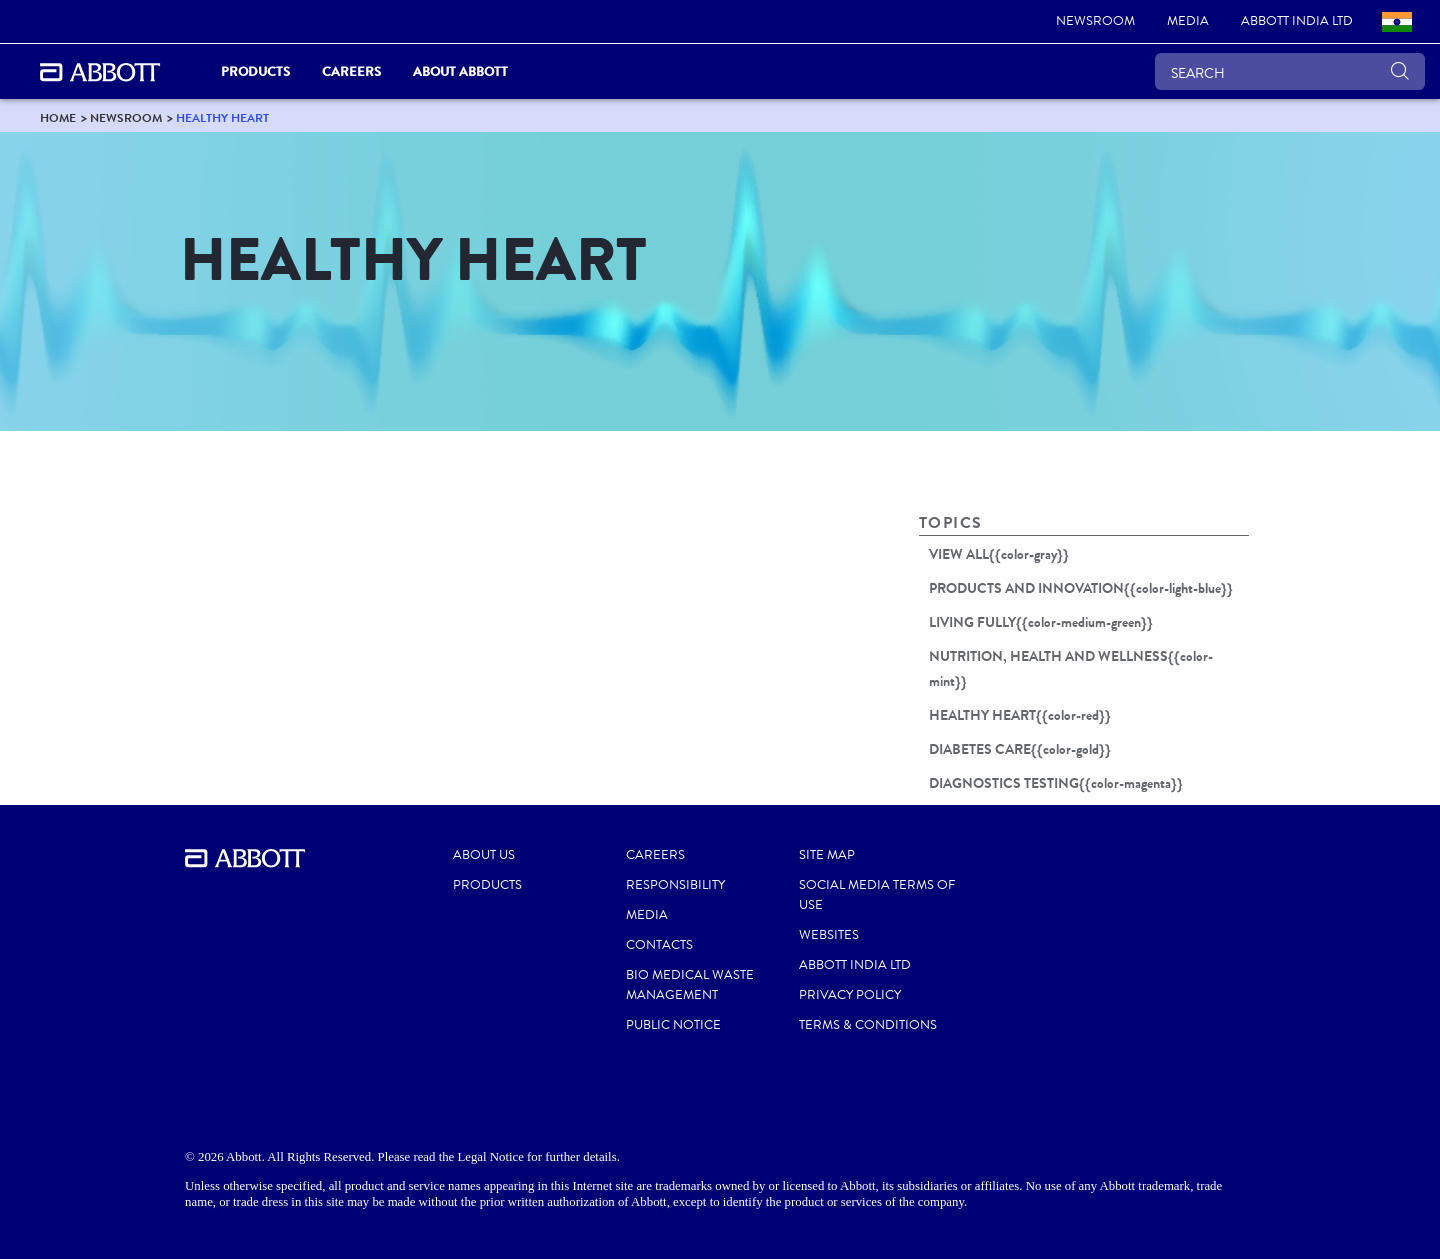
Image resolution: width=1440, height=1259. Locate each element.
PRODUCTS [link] (255, 71)
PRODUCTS (487, 885)
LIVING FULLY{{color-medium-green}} (1041, 622)
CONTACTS (659, 945)
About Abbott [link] (460, 71)
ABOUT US (484, 855)
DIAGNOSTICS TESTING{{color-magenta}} (1056, 783)
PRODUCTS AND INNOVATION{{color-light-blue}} (1081, 588)
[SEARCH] (1290, 71)
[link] (1095, 22)
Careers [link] (351, 71)
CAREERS (655, 855)
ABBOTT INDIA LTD (855, 965)
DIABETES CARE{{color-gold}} (1020, 749)
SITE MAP (827, 855)
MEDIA (647, 915)
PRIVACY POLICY (850, 995)
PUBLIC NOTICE (673, 1025)
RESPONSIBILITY (675, 885)
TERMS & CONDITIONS (868, 1025)
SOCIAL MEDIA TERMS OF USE (877, 895)
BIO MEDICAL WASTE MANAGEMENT (690, 985)
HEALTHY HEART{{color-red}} (1020, 715)
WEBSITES (829, 935)
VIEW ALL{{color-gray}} (999, 554)
